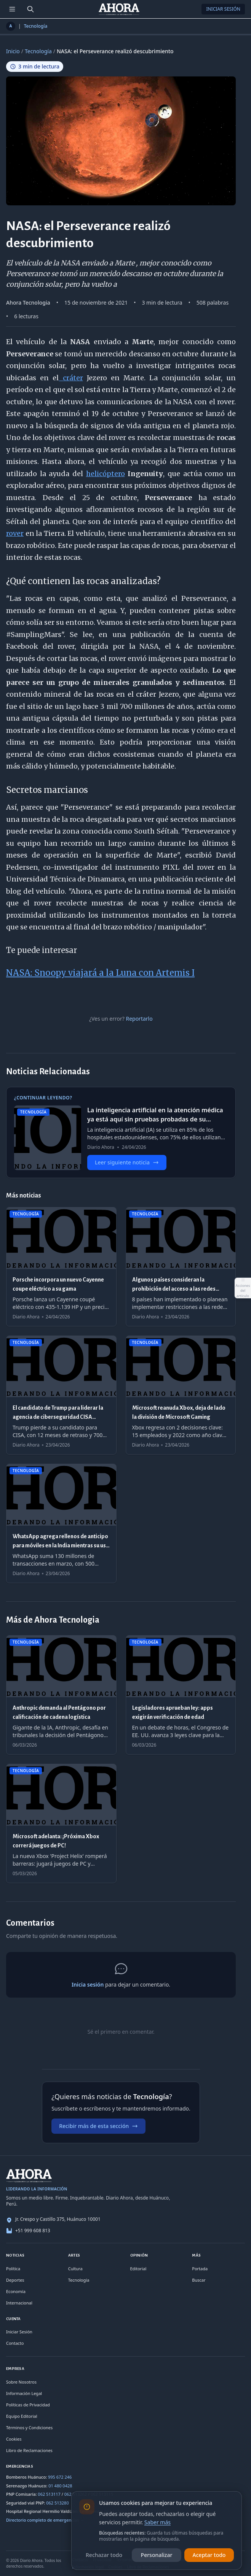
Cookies (13, 2439)
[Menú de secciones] (12, 9)
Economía (16, 2291)
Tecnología (36, 26)
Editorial (138, 2268)
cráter (71, 377)
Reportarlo (139, 1018)
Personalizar (157, 2555)
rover (15, 533)
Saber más (157, 2522)
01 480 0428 (60, 2486)
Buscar (198, 2280)
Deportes (15, 2280)
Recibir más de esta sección (98, 2126)
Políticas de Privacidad (28, 2405)
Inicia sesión (88, 1984)
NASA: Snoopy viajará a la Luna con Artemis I (100, 972)
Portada (200, 2268)
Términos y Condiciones (29, 2427)
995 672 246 (60, 2477)
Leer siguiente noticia (127, 1162)
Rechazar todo (104, 2555)
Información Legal (24, 2393)
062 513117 (49, 2494)
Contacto (15, 2343)
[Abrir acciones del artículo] (242, 1288)
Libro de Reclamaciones (29, 2450)
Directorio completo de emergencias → (45, 2520)
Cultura (75, 2268)
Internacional (19, 2303)
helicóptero (105, 473)
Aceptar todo (209, 2555)
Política (13, 2268)
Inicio (13, 51)
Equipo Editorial (21, 2416)
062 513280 (57, 2503)
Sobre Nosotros (21, 2382)
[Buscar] (30, 9)
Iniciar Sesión (223, 9)
